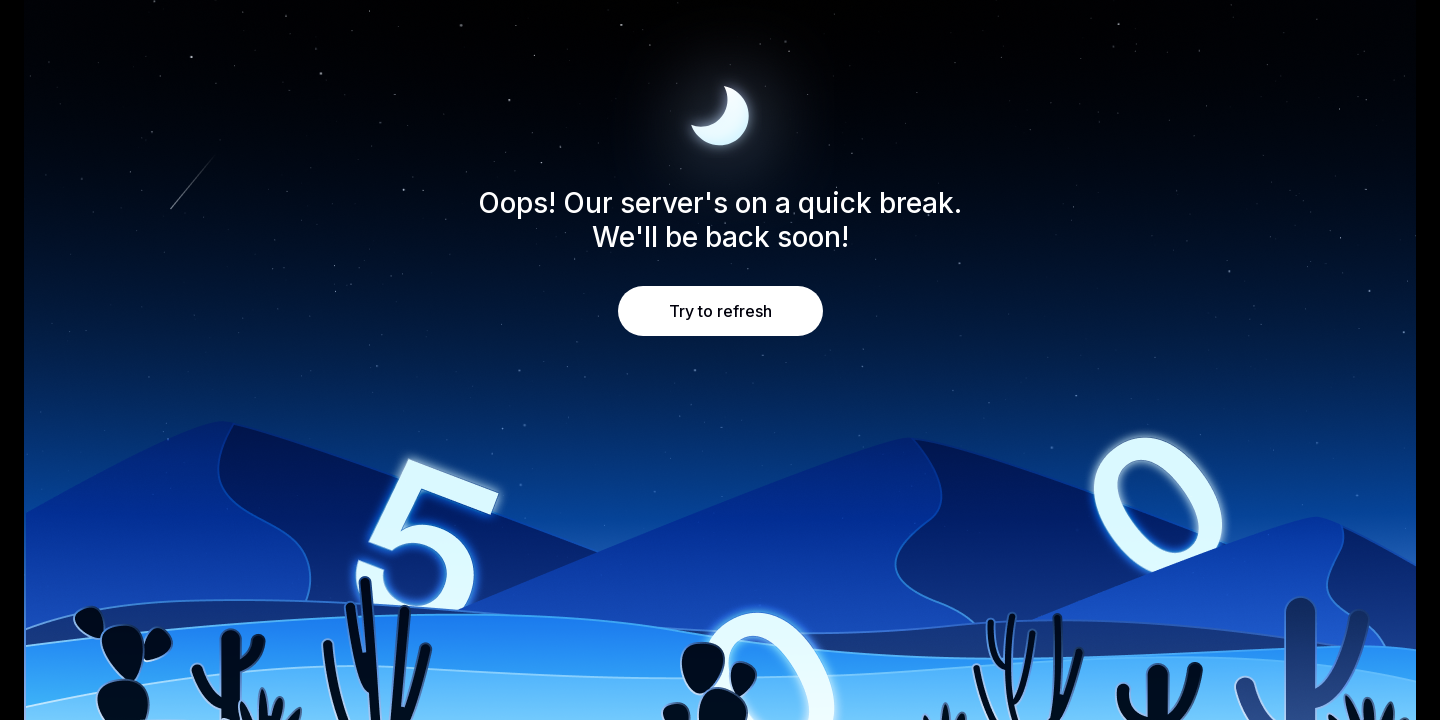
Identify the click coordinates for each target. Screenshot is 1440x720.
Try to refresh (720, 311)
